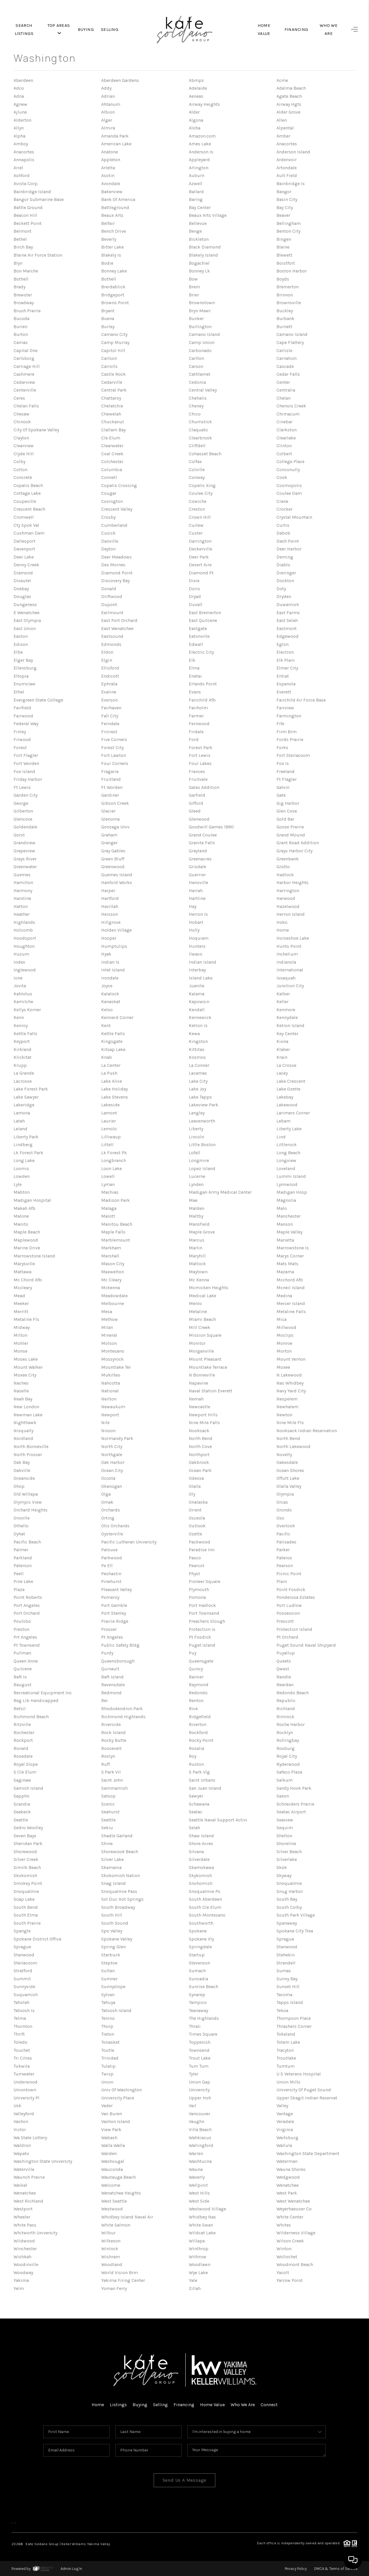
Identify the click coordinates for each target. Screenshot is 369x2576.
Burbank (285, 318)
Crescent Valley (116, 509)
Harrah (196, 890)
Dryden (283, 596)
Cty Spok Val (26, 525)
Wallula (284, 2145)
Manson (284, 1224)
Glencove (23, 819)
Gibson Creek (115, 803)
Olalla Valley (288, 1486)
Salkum (284, 1780)
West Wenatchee (293, 2201)
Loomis (21, 1168)
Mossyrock (112, 1359)
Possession (288, 1613)
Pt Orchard (287, 1637)
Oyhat (19, 1534)
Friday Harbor (28, 779)
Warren (196, 2153)
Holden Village (116, 930)
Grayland (198, 850)
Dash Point (287, 541)
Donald (108, 588)
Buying (86, 29)
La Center (111, 1065)
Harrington (287, 890)
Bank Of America (118, 199)
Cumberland (114, 525)
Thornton (23, 2026)
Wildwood (24, 2241)
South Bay (286, 1899)
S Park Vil (111, 1772)
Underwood (25, 2082)
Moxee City (25, 1375)
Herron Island (290, 914)
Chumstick (200, 421)
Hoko (281, 922)
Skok (281, 1867)
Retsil (20, 1708)
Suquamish (26, 1994)
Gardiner (110, 795)
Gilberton (23, 811)
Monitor (197, 1343)
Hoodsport (25, 938)
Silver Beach (289, 1851)
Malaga (108, 1208)
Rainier (196, 1677)
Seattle (21, 1820)
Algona (196, 120)
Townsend (199, 2050)
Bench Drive (113, 231)
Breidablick (113, 286)
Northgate (112, 1454)
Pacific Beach (27, 1542)
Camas (21, 342)
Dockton (285, 580)
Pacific (283, 1534)
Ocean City (112, 1470)
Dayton (108, 549)
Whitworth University (35, 2232)
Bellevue (198, 223)
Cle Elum (110, 438)
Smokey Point (28, 1883)
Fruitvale (198, 779)
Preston (21, 1629)
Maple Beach (27, 1232)
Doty (281, 588)
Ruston (196, 1764)
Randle (283, 1677)
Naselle (21, 1391)
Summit (22, 1978)
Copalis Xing (202, 485)
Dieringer (286, 573)
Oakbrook (199, 1462)
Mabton (22, 1192)
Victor (20, 2129)
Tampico (198, 2002)
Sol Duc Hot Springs (122, 1899)
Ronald (21, 1748)
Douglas (22, 596)
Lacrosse (23, 1081)
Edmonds (111, 644)
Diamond (23, 573)
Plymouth (199, 1589)
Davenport (24, 549)
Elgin (106, 660)
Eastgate (198, 628)
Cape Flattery (290, 342)
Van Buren (111, 2113)
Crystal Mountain (294, 517)
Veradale (285, 2121)
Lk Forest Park (28, 1152)
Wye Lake (198, 2272)
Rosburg (285, 1748)
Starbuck (110, 1955)
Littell (107, 1144)
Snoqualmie (289, 1883)
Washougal (112, 2161)
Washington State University (43, 2161)
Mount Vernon (291, 1359)
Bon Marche (26, 271)
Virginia (284, 2129)
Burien (20, 326)
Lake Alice (111, 1081)
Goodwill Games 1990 (211, 827)
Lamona (22, 1113)
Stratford (23, 1970)
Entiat (282, 676)
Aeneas (196, 96)
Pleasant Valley (116, 1589)
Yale (193, 2280)
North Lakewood (293, 1446)
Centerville (25, 390)
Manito (21, 1224)
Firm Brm (286, 731)
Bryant (107, 310)
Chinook (22, 421)
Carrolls (109, 366)
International (289, 970)
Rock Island (113, 1732)
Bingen (283, 239)
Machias (109, 1192)
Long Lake (24, 1160)
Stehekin (285, 1955)
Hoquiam (198, 938)
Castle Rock (113, 374)
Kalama (196, 993)
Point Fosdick (290, 1589)
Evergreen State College (38, 700)
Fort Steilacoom (293, 755)
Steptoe (109, 1963)
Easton (21, 636)
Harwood (285, 898)
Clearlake (286, 438)
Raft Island (112, 1677)
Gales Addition (204, 787)
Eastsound (112, 636)
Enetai (195, 676)
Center (283, 382)
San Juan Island (205, 1788)
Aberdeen (23, 80)
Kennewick (200, 1017)
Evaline (108, 692)
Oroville (22, 1518)
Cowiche (197, 501)
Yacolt (282, 2272)
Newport (110, 1414)
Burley (107, 326)
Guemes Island (116, 874)
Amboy (21, 143)
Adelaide (198, 88)
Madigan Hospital (32, 1200)
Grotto (283, 866)
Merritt (21, 1311)
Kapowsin (199, 1001)
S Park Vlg (199, 1772)
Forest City (112, 747)
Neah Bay (23, 1399)
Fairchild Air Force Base (301, 700)
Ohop (19, 1486)
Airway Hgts (288, 104)
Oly (192, 1494)
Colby (19, 461)
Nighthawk (25, 1422)
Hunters (197, 946)
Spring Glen (113, 1946)
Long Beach (288, 1152)
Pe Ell (107, 1565)
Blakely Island (203, 255)
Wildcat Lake (202, 2232)
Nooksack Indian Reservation (306, 1430)
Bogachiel (199, 263)
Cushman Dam (29, 533)
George (21, 803)
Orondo (284, 1510)
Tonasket (110, 2042)
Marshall (110, 1256)
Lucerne (197, 1176)
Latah (19, 1121)
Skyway (283, 1875)
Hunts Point (288, 946)
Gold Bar (285, 819)
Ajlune (20, 112)
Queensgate (201, 1661)
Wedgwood (288, 2177)
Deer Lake (24, 557)
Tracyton (285, 2050)
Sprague (285, 1939)
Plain (281, 1581)
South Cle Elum (205, 1907)
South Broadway (118, 1907)
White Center (289, 2217)
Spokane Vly (201, 1939)
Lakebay (284, 1097)
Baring (196, 199)
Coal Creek (112, 453)
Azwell (195, 183)
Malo (281, 1208)
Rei (104, 1700)
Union (107, 2082)
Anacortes (286, 143)
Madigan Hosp (291, 1192)
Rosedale (23, 1756)
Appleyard (199, 159)
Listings (118, 2404)
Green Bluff (112, 859)
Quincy (196, 1668)
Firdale (196, 731)
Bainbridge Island (32, 191)
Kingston (198, 1041)
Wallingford (201, 2145)
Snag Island (113, 1883)
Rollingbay (287, 1740)
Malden (196, 1208)
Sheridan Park (28, 1843)
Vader (107, 2105)
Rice (193, 1708)
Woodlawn (199, 2264)
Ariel (18, 167)
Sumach (197, 1970)
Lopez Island (202, 1168)
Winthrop (198, 2248)
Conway (197, 477)
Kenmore (285, 1009)
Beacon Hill (25, 215)
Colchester (112, 461)
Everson (109, 700)
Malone (21, 1216)
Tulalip (108, 2066)
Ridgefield (200, 1716)
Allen (281, 120)
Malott (108, 1216)
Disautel (22, 580)
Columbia (111, 469)
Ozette (195, 1534)
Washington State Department (307, 2153)
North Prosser (28, 1454)
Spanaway (286, 1923)
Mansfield (199, 1224)
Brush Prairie (27, 310)
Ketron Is (198, 1025)
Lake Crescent (290, 1081)
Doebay (21, 588)
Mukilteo (110, 1375)
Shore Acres (201, 1843)
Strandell (285, 1963)
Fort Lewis (199, 755)
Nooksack (199, 1430)
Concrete (23, 477)
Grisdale (197, 866)
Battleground (115, 207)
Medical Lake (202, 1295)
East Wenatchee (117, 628)
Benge (195, 231)
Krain (281, 1057)
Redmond (111, 1692)
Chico (195, 414)
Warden (109, 2153)
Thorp (107, 2026)
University (199, 2089)
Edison (21, 644)
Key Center (287, 1033)
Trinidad (109, 2058)
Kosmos (197, 1057)
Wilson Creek (290, 2241)
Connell (109, 477)
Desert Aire (200, 564)
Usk (17, 2105)
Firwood (22, 739)
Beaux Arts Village (208, 215)
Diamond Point (117, 573)
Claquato (198, 430)
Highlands (24, 922)
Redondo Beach (292, 1692)
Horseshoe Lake (292, 938)
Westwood (112, 2209)
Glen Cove (286, 811)
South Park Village (295, 1915)
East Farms (288, 612)
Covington (112, 501)
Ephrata (109, 684)
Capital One (25, 350)
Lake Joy (197, 1089)
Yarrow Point (289, 2280)
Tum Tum (198, 2066)
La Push (109, 1073)
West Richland (28, 2201)
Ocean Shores (290, 1470)
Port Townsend (204, 1613)
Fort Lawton (113, 755)
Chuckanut (112, 421)
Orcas (282, 1502)
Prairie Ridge (114, 1621)
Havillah (109, 906)
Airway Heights (204, 104)
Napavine (198, 1383)
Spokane (198, 1931)
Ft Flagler (286, 779)
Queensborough (118, 1661)
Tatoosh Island (116, 2010)
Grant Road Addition (297, 842)
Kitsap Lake (113, 1049)
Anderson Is (201, 152)
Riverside (111, 1724)
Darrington (200, 541)
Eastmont (286, 628)
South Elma (26, 1915)
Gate (281, 795)
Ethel (19, 692)
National (110, 1391)
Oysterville (112, 1534)
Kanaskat (110, 1001)
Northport (199, 1454)
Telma (20, 2018)
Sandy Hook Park (293, 1788)
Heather (22, 914)
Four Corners (114, 763)
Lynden (196, 1184)
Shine (107, 1843)
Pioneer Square (204, 1581)
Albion (108, 112)
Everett (283, 692)
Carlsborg (24, 358)
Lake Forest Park (31, 1089)
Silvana (196, 1851)
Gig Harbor (287, 803)
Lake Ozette (288, 1089)
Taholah (21, 2002)
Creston (197, 509)
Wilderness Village (295, 2232)
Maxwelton (112, 1271)
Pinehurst (111, 1581)
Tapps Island (289, 2002)
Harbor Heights (292, 882)
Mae (193, 1200)
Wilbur (108, 2232)
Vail (192, 2105)
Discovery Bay (115, 580)
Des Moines (113, 564)
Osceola (197, 1518)
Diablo (283, 564)
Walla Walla (113, 2145)
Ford (194, 739)
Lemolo (109, 1128)
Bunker (196, 318)
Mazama (285, 1271)
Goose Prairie (290, 827)
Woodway (23, 2272)
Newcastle (199, 1406)
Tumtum (285, 2066)
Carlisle (284, 350)
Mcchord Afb (289, 1280)
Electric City (201, 652)
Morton (284, 1351)
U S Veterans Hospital (298, 2074)
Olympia (285, 1494)
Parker (283, 1549)
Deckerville (200, 549)
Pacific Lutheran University (129, 1542)
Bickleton (199, 239)
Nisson (108, 1430)
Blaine (282, 247)
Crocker (284, 509)
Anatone (109, 152)
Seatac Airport (291, 1812)
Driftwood (111, 596)
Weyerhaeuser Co (294, 2209)
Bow (193, 279)
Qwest (282, 1668)
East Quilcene (203, 620)
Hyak (106, 954)
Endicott (110, 676)
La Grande (24, 1073)
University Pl (26, 2098)
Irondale (109, 978)
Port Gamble (114, 1605)
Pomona (197, 1597)
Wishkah (22, 2256)
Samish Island (28, 1788)
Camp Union (201, 342)
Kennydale (287, 1017)
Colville (197, 469)
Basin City (286, 199)
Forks (282, 747)
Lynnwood (287, 1184)
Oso (280, 1518)
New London (26, 1406)
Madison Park (115, 1200)
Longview (286, 1160)
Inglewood (25, 970)
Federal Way (26, 723)
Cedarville (111, 382)
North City (112, 1446)
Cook (281, 477)
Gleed (195, 811)
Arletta (108, 167)
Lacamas (198, 1073)
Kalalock (110, 993)
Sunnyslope (113, 1986)
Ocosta (108, 1478)
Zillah (195, 2288)
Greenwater (25, 866)
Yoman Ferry (114, 2288)
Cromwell (24, 517)
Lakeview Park (203, 1105)
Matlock (197, 1263)
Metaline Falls (291, 1311)
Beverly (108, 239)
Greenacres (200, 859)
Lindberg (23, 1144)
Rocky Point (201, 1740)
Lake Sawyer (26, 1097)
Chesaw (21, 414)
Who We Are (243, 2404)
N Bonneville (202, 1375)
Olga (106, 1494)
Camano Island (204, 334)
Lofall (194, 1152)
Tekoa (282, 2010)
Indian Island (202, 962)
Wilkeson (111, 2241)
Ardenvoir (286, 159)
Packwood (199, 1542)
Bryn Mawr (200, 310)
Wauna (196, 2169)
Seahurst (110, 1812)
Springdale (200, 1946)
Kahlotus (23, 993)
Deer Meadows (116, 557)
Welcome (110, 2185)
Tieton (107, 2034)
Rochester (24, 1732)
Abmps (196, 80)
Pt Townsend (27, 1645)
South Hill (111, 1915)
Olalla (195, 1486)
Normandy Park (117, 1438)
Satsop (108, 1796)
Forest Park (200, 747)
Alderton (22, 120)
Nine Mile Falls (204, 1422)
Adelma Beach (291, 88)
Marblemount (115, 1240)
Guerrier (197, 874)
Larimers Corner (293, 1113)
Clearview (24, 445)
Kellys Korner (27, 1009)
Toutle (107, 2050)
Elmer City (287, 668)
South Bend (26, 1907)
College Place (290, 461)
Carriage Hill (27, 366)
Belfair (108, 223)
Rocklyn (284, 1732)
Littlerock (286, 1144)
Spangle (22, 1931)
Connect (269, 2404)
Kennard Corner (117, 1017)
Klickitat (22, 1057)
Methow (109, 1319)
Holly (194, 930)
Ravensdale (113, 1684)
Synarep (197, 1994)
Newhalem (287, 1406)
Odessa (196, 1478)
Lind (281, 1137)
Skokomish (25, 1875)
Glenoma (110, 819)
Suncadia (198, 1978)
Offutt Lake (287, 1478)
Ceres (19, 398)
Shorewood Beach (119, 1851)
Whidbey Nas (202, 2217)
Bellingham (288, 223)
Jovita (20, 985)
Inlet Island (113, 970)
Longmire (199, 1160)
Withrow (197, 2256)
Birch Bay (23, 247)
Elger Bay (23, 660)
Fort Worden (26, 763)
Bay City (284, 207)
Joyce (106, 985)
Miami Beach (202, 1319)
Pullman (22, 1653)
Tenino (108, 2018)
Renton (196, 1700)
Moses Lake (26, 1359)
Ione (18, 978)
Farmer (196, 716)
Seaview (284, 1820)
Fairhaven (111, 707)
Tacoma (284, 1994)
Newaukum (113, 1406)
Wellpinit (198, 2185)
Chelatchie (112, 406)
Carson (196, 366)
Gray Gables (113, 850)
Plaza (19, 1589)
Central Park (114, 390)
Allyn (19, 128)
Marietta (285, 1240)
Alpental (285, 128)
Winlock (109, 2248)
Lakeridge (24, 1105)
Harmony (23, 890)
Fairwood (23, 716)
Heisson (109, 914)
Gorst (19, 835)
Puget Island (202, 1645)
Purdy (107, 1653)
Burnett (284, 326)
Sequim (284, 1827)
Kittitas (196, 1049)
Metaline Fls (26, 1319)
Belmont (22, 231)
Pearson (284, 1565)
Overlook (285, 1525)
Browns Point (115, 302)
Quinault (110, 1668)
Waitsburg (287, 2137)
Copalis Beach (28, 485)
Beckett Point (28, 223)
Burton (21, 334)
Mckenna (110, 1287)
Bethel (20, 239)
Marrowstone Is (292, 1248)
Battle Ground (28, 207)
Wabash (109, 2137)
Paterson (23, 1565)
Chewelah (111, 414)
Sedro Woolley (28, 1827)
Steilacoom (25, 1963)
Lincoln (196, 1137)
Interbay (197, 970)
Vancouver (199, 2113)
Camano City (114, 334)
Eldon (107, 652)
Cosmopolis (289, 485)
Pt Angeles (112, 1637)
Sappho (21, 1796)
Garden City (25, 795)
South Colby (289, 1907)
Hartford (110, 898)
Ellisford (110, 668)
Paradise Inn (201, 1549)
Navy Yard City (291, 1391)
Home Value (212, 2404)
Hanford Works (116, 882)
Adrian (108, 96)
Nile (105, 1422)
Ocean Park (200, 1470)
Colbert (284, 453)
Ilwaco (195, 954)
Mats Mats (287, 1263)
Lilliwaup (111, 1137)
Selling (109, 29)
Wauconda (112, 2169)
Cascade (285, 366)
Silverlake (286, 1859)
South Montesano (207, 1915)
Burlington (200, 326)
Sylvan (107, 1994)
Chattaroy (111, 398)
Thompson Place (293, 2018)
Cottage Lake (27, 493)
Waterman (287, 2161)
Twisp (107, 2074)
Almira (108, 128)
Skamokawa (201, 1867)
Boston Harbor (291, 271)
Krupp (20, 1065)
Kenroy (21, 1025)
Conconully (288, 469)
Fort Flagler (26, 755)
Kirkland (22, 1049)
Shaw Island (201, 1835)
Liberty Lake (289, 1128)
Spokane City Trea (294, 1931)
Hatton (21, 906)
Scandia (22, 1804)
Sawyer (196, 1796)
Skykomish (200, 1875)
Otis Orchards (115, 1525)
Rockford (198, 1732)
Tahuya (108, 2002)
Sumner (109, 1978)
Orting (107, 1518)
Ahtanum (110, 104)
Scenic (108, 1804)
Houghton (24, 946)
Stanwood (286, 1946)
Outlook (197, 1525)
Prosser (109, 1629)
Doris (194, 588)
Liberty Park (26, 1137)
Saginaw (22, 1780)
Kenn (19, 1017)
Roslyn (108, 1756)
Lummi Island (291, 1176)
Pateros (284, 1557)
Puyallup (285, 1653)
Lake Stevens (114, 1097)
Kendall (197, 1009)
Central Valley (203, 390)
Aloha (194, 128)
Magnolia (286, 1200)
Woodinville (26, 2264)
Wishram (110, 2256)
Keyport (22, 1041)
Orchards (110, 1510)
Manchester (288, 1216)
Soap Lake (24, 1899)
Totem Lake (288, 2042)
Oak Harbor (113, 1462)
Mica (281, 1319)
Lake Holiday (114, 1089)
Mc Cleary (111, 1280)
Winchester (25, 2248)
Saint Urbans (202, 1780)
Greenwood (113, 866)
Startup (197, 1955)
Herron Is (198, 914)
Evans (195, 692)
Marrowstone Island (34, 1256)
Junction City (290, 985)
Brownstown (202, 302)
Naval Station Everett (211, 1391)
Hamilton (23, 882)
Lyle (18, 1184)
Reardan (284, 1684)
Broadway (24, 302)
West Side (199, 2201)
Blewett (284, 255)
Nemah (196, 1399)
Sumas (283, 1970)
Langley (197, 1113)
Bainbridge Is (290, 183)
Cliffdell (197, 445)
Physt (194, 1573)
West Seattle (114, 2201)
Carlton (196, 358)
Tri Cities (23, 2058)
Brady (19, 286)
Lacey (282, 1073)
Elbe (18, 652)
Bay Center (200, 207)
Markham (111, 1248)
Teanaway (198, 2010)
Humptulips (114, 946)
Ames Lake (200, 143)
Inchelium (287, 954)
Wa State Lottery (30, 2137)
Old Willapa (26, 1494)
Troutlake (286, 2058)
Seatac (195, 1812)
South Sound (114, 1923)
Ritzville (22, 1724)
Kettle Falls (25, 1033)
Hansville (198, 882)
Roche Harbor (290, 1724)
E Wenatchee (26, 612)
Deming (284, 557)
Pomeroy (110, 1597)
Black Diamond (205, 247)
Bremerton (287, 286)
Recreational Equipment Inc (43, 1692)
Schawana (199, 1804)
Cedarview (24, 382)
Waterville (24, 2169)
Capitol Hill (113, 350)
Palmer (21, 1549)
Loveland (285, 1168)
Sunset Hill (288, 1986)
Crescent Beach (29, 509)
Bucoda (21, 318)
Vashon (21, 2121)
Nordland (23, 1438)
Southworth (201, 1923)
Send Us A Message (185, 2480)
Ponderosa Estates (295, 1597)
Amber (283, 136)
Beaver (283, 215)
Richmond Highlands (123, 1716)
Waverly (197, 2177)
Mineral (109, 1335)
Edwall (196, 644)
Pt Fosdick (200, 1637)
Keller (282, 1001)
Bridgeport (112, 295)
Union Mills (288, 2082)
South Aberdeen (205, 1899)
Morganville (201, 1351)
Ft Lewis (22, 787)
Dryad (195, 596)
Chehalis (198, 398)
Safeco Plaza (289, 1772)
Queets (283, 1661)
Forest (20, 747)
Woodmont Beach (294, 2264)
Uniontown (25, 2089)
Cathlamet (199, 374)
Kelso (107, 1009)
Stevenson (199, 1963)
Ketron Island (290, 1025)
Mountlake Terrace (208, 1367)
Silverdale (199, 1859)
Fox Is (282, 763)
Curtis (282, 525)
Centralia (285, 390)
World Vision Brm (119, 2272)
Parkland (23, 1557)
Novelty (284, 1454)
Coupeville (25, 501)
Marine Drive (27, 1248)
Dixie (194, 580)
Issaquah (285, 978)
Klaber (283, 1049)
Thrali (195, 2026)
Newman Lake (28, 1414)
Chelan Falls (26, 406)
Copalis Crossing (119, 485)
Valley (282, 2105)
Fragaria (109, 771)
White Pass (25, 2225)
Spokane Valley (116, 1939)
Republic (285, 1700)
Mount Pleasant (205, 1359)
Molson (109, 1343)
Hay (192, 906)
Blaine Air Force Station (38, 255)
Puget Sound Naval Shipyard (306, 1645)
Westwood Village (207, 2209)
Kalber (283, 993)
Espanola (285, 684)
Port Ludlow (289, 1605)
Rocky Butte (113, 1740)
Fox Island (24, 771)
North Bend (201, 1438)
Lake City (198, 1081)
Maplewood (26, 1240)
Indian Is (110, 962)
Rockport (23, 1740)
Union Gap (199, 2082)
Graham (109, 835)
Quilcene (23, 1668)
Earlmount (112, 612)
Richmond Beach (31, 1716)
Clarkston (286, 430)
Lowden (22, 1176)
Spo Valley (111, 1931)
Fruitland (111, 779)
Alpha (19, 136)
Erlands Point (203, 684)
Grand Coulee (203, 835)
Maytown (198, 1271)
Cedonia (197, 382)
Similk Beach (27, 1867)
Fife (280, 723)
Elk (192, 660)
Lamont (109, 1113)
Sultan (108, 1970)
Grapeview (24, 850)
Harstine (22, 898)
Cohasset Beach (205, 453)
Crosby (108, 517)
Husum (21, 954)
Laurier (108, 1121)
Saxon (282, 1796)
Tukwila (22, 2066)
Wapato (21, 2153)
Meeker (21, 1303)
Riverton (197, 1724)
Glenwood (199, 819)
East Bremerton (205, 612)
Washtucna (200, 2161)
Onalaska (198, 1502)
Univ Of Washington (121, 2089)
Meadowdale (114, 1295)
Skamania (111, 1867)
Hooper (108, 938)
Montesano (112, 1351)
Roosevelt (111, 1748)
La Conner (199, 1065)
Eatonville (199, 636)
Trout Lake (199, 2058)
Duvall (195, 604)
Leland (20, 1128)
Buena (107, 318)
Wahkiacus (200, 2137)
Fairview (285, 707)
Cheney (196, 406)
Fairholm (198, 707)
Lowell (108, 1176)
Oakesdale (287, 1462)
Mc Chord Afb (28, 1280)
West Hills (199, 2193)
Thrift (19, 2034)
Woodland (111, 2264)
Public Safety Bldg (120, 1645)
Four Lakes (200, 763)
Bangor (283, 191)
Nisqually (24, 1430)
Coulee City (200, 493)
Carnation (286, 358)
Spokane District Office (37, 1939)
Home (282, 930)
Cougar (108, 493)
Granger (109, 842)
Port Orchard (27, 1613)
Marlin (195, 1248)
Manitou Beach (116, 1224)
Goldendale (25, 827)
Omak (107, 1502)
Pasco (195, 1557)
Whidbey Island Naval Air (127, 2217)
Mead (19, 1295)
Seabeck (22, 1812)
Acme (282, 80)
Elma (194, 668)
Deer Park (199, 557)
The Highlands (204, 2018)
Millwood (286, 1327)
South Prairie (27, 1923)
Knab (106, 1057)
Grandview (24, 842)
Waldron (22, 2145)
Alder (194, 112)
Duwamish (287, 604)
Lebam (283, 1121)
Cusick (108, 533)
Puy (192, 1653)
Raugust (22, 1684)
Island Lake (200, 978)
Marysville (24, 1263)
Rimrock (285, 1716)
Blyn (18, 263)
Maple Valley (289, 1232)
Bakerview (112, 191)
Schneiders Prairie (295, 1804)
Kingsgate (112, 1041)
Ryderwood (288, 1764)
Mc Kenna (199, 1280)
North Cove (200, 1446)
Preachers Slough (207, 1621)
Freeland (285, 771)
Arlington (198, 167)
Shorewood (25, 1851)
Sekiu (107, 1827)
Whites (283, 2225)
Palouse (109, 1549)
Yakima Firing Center (123, 2280)
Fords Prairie (289, 739)
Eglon (282, 644)
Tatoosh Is (24, 2010)
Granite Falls (202, 842)
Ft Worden (112, 787)
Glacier (108, 811)
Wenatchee (287, 2185)
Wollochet (286, 2256)
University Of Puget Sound (303, 2089)
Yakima (21, 2280)
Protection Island (294, 1629)
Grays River (25, 859)
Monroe (284, 1343)
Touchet (22, 2050)
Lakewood (287, 1105)
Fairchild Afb (202, 700)
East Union (25, 628)
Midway (22, 1327)
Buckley (284, 310)
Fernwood (199, 723)
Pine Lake (23, 1581)
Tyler (193, 2074)
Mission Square (205, 1335)
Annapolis (24, 159)
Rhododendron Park (122, 1708)
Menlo (195, 1303)
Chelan (283, 398)
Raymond (198, 1684)
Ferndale (110, 723)
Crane (282, 501)
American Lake (116, 143)
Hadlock (285, 874)
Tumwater (24, 2074)
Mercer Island (290, 1303)
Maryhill (197, 1256)
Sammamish (114, 1788)
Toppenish (199, 2042)
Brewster (23, 295)
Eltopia (21, 676)
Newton (284, 1414)
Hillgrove (111, 922)
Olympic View (28, 1502)
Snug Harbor (289, 1891)
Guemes (22, 874)
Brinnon (284, 295)
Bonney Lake (114, 271)
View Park (111, 2129)
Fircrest (109, 731)
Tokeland (285, 2034)
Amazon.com (202, 136)
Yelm (19, 2288)
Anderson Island (293, 152)
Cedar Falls (288, 374)
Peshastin (111, 1573)
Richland (285, 1708)
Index (19, 962)
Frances (197, 771)
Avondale (110, 183)
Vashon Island (115, 2121)
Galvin (282, 787)
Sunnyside (24, 1986)
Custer (196, 533)
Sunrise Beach (203, 1986)
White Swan (201, 2225)
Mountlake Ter (116, 1367)
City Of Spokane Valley (36, 430)
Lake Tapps (200, 1097)
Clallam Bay (113, 430)
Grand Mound (290, 835)
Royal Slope (26, 1764)
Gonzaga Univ (115, 827)
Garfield (197, 795)
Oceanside (24, 1478)
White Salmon (115, 2225)
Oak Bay (22, 1462)
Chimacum (288, 414)
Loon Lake (111, 1168)
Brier (194, 295)
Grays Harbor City (294, 850)
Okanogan (111, 1486)
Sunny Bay (287, 1978)
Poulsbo (22, 1621)
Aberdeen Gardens (120, 80)
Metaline (198, 1311)
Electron (285, 652)
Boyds (282, 279)
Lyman (108, 1184)
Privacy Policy (296, 2568)
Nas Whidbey (290, 1383)
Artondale (286, 167)
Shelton (284, 1835)
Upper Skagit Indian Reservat (306, 2098)
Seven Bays (25, 1835)
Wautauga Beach (118, 2177)
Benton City (288, 231)
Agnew (20, 104)
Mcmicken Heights (208, 1287)
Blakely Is (111, 255)
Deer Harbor (289, 549)
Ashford (22, 175)
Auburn (196, 175)
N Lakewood (289, 1375)
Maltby (196, 1216)
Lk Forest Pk (114, 1152)
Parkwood (111, 1557)
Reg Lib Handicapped (36, 1700)
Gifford (196, 803)
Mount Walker (28, 1367)
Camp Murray (115, 342)
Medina (284, 1295)
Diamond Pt (201, 573)
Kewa (194, 1033)
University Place (117, 2098)
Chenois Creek (291, 406)
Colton (20, 469)
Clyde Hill (24, 453)
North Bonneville (31, 1446)
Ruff (105, 1764)
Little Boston (202, 1144)
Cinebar (284, 421)
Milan (107, 1327)
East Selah (287, 620)
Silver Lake (112, 1859)
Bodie (107, 263)
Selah (194, 1827)
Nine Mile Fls (290, 1422)
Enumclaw (24, 684)
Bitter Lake (112, 247)
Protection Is (202, 1629)
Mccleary (23, 1287)
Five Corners (114, 739)
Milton (20, 1335)
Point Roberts (28, 1597)
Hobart (196, 922)
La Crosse (286, 1065)
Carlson (109, 358)
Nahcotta (110, 1383)
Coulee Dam (289, 493)
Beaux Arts (112, 215)
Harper (108, 890)
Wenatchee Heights (121, 2193)
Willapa (197, 2241)
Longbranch (113, 1160)
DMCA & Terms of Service (335, 2568)
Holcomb (23, 930)
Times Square (203, 2034)
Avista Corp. (26, 183)
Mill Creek (199, 1327)
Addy (106, 88)
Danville (109, 541)
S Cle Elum (25, 1772)
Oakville (22, 1470)
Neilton (109, 1399)
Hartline (197, 898)
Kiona (282, 1041)
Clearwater (112, 445)
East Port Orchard (119, 620)
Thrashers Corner (294, 2026)
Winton (283, 2248)
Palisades (286, 1542)
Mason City (112, 1263)
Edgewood (287, 636)
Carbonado (200, 350)
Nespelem (287, 1399)
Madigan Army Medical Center (220, 1192)
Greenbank (287, 859)
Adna (19, 96)
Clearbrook (200, 438)
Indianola (286, 962)
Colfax (195, 461)
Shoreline (286, 1843)
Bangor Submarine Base (39, 199)
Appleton (110, 159)
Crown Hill (200, 517)
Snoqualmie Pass (119, 1891)
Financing (296, 29)
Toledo (20, 2042)
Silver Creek (26, 1859)
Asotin (107, 175)
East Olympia (27, 620)
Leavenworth (202, 1121)
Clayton (21, 438)
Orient (195, 1510)
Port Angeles (27, 1605)
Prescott (285, 1621)
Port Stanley (113, 1613)
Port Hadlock (202, 1605)
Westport (23, 2209)
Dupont (109, 604)
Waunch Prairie (29, 2177)
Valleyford (24, 2113)
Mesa (106, 1311)
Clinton (284, 445)
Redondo (198, 1692)
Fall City (109, 716)
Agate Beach (289, 96)
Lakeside (110, 1105)
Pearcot (196, 1565)
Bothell (21, 279)
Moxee (283, 1367)
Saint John (112, 1780)
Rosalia (196, 1748)
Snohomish (200, 1883)
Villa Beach (200, 2129)
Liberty (196, 1128)
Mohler (21, 1343)
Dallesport (24, 541)
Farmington (288, 716)
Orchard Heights (31, 1510)
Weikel (20, 2185)
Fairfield (22, 707)
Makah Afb (24, 1208)
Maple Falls (113, 1232)
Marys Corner (290, 1256)
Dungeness (25, 604)
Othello (21, 1525)
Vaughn (196, 2121)
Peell (19, 1573)
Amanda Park (115, 136)
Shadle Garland (117, 1835)
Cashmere (24, 374)
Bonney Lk (199, 271)
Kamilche (23, 1001)
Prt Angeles (25, 1637)
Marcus (196, 1240)
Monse (20, 1351)
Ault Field (286, 175)
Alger (106, 120)
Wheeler (22, 2217)
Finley (20, 731)
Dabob (283, 533)
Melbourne (112, 1303)
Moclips (284, 1335)
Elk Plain (285, 660)
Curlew (196, 525)
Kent (106, 1025)
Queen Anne (26, 1661)
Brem (194, 286)
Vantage (284, 2113)
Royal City (286, 1756)
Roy (192, 1756)
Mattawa (22, 1271)
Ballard (196, 191)
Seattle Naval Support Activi (218, 1820)
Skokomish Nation (120, 1875)
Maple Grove (202, 1232)
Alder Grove (288, 112)
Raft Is (20, 1677)
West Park (286, 2193)
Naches (21, 1383)
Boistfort (285, 263)
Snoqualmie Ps (204, 1891)
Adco (19, 88)
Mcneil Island (290, 1287)
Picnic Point (288, 1573)
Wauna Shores (291, 2169)
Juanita (196, 985)
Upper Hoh (200, 2098)
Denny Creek (26, 564)
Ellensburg (25, 668)
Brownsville (288, 302)
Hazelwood (288, 906)
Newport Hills (203, 1414)
